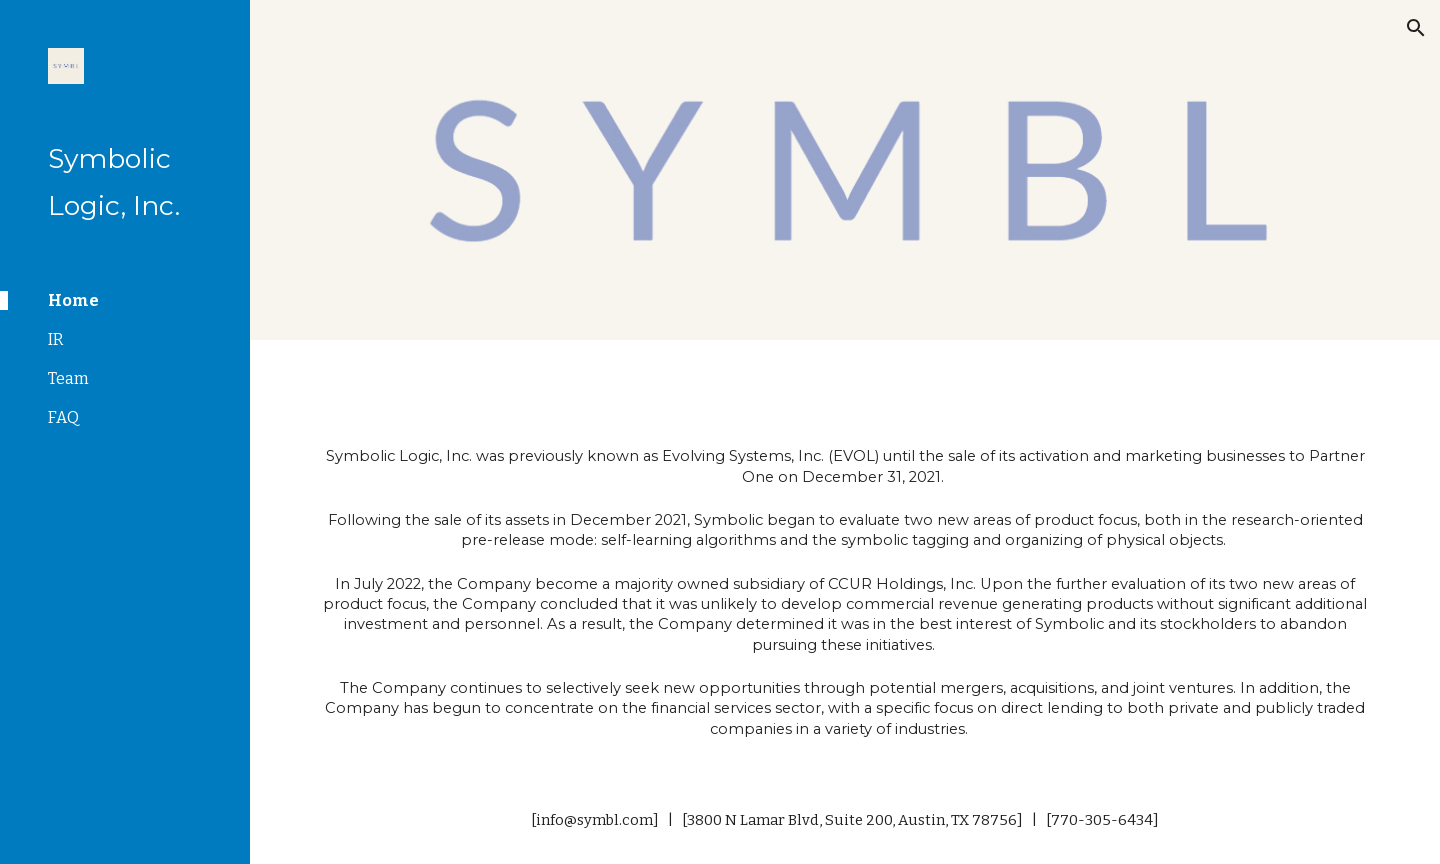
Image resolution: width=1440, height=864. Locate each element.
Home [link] (73, 300)
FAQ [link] (63, 417)
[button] (1416, 28)
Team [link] (68, 378)
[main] (845, 590)
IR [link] (56, 339)
